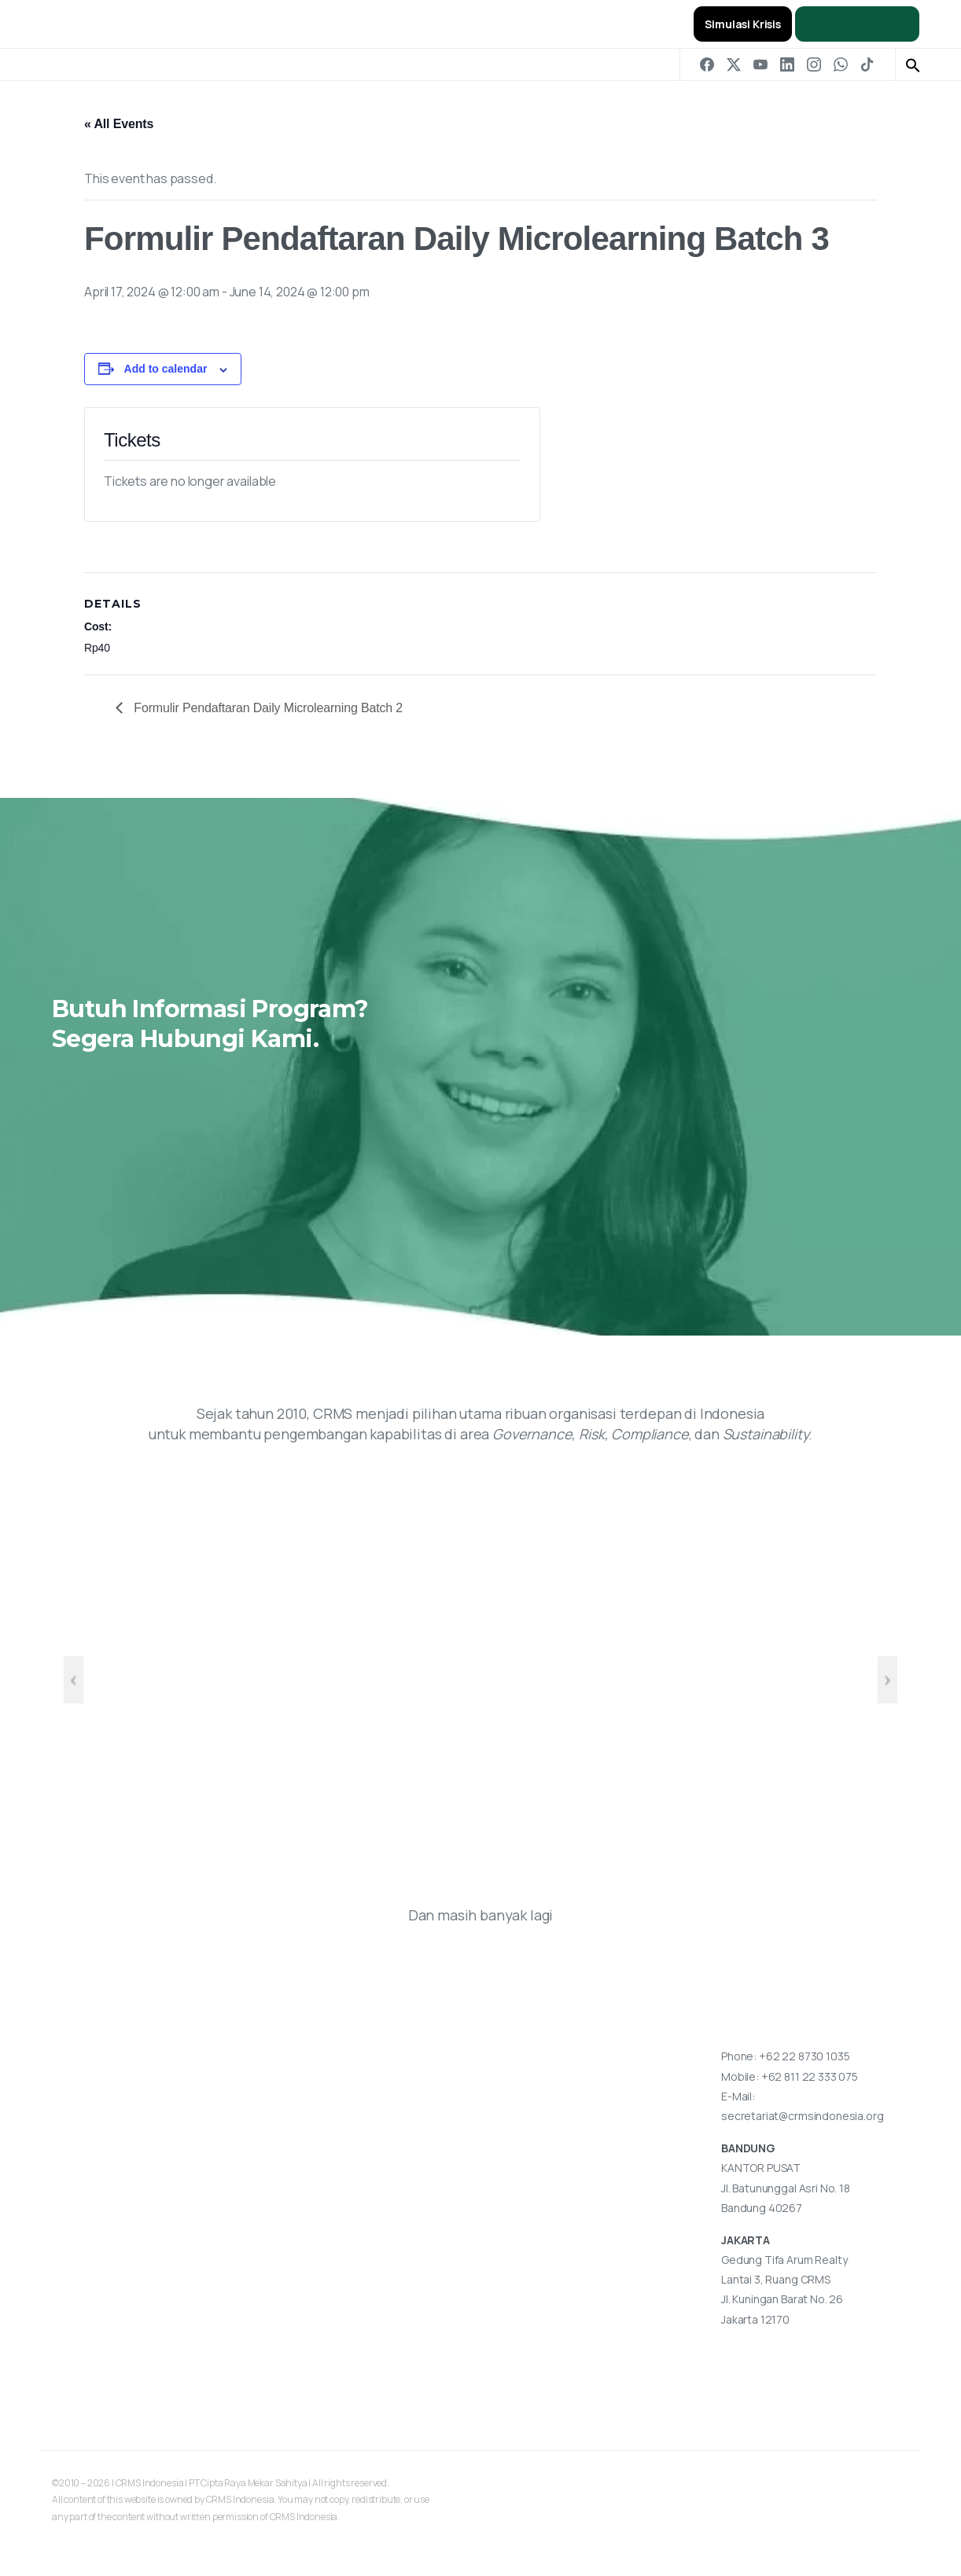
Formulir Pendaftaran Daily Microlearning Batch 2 (267, 708)
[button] (913, 64)
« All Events (118, 123)
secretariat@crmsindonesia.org (802, 2115)
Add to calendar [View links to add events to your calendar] (166, 368)
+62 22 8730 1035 (804, 2056)
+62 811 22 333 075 (809, 2076)
